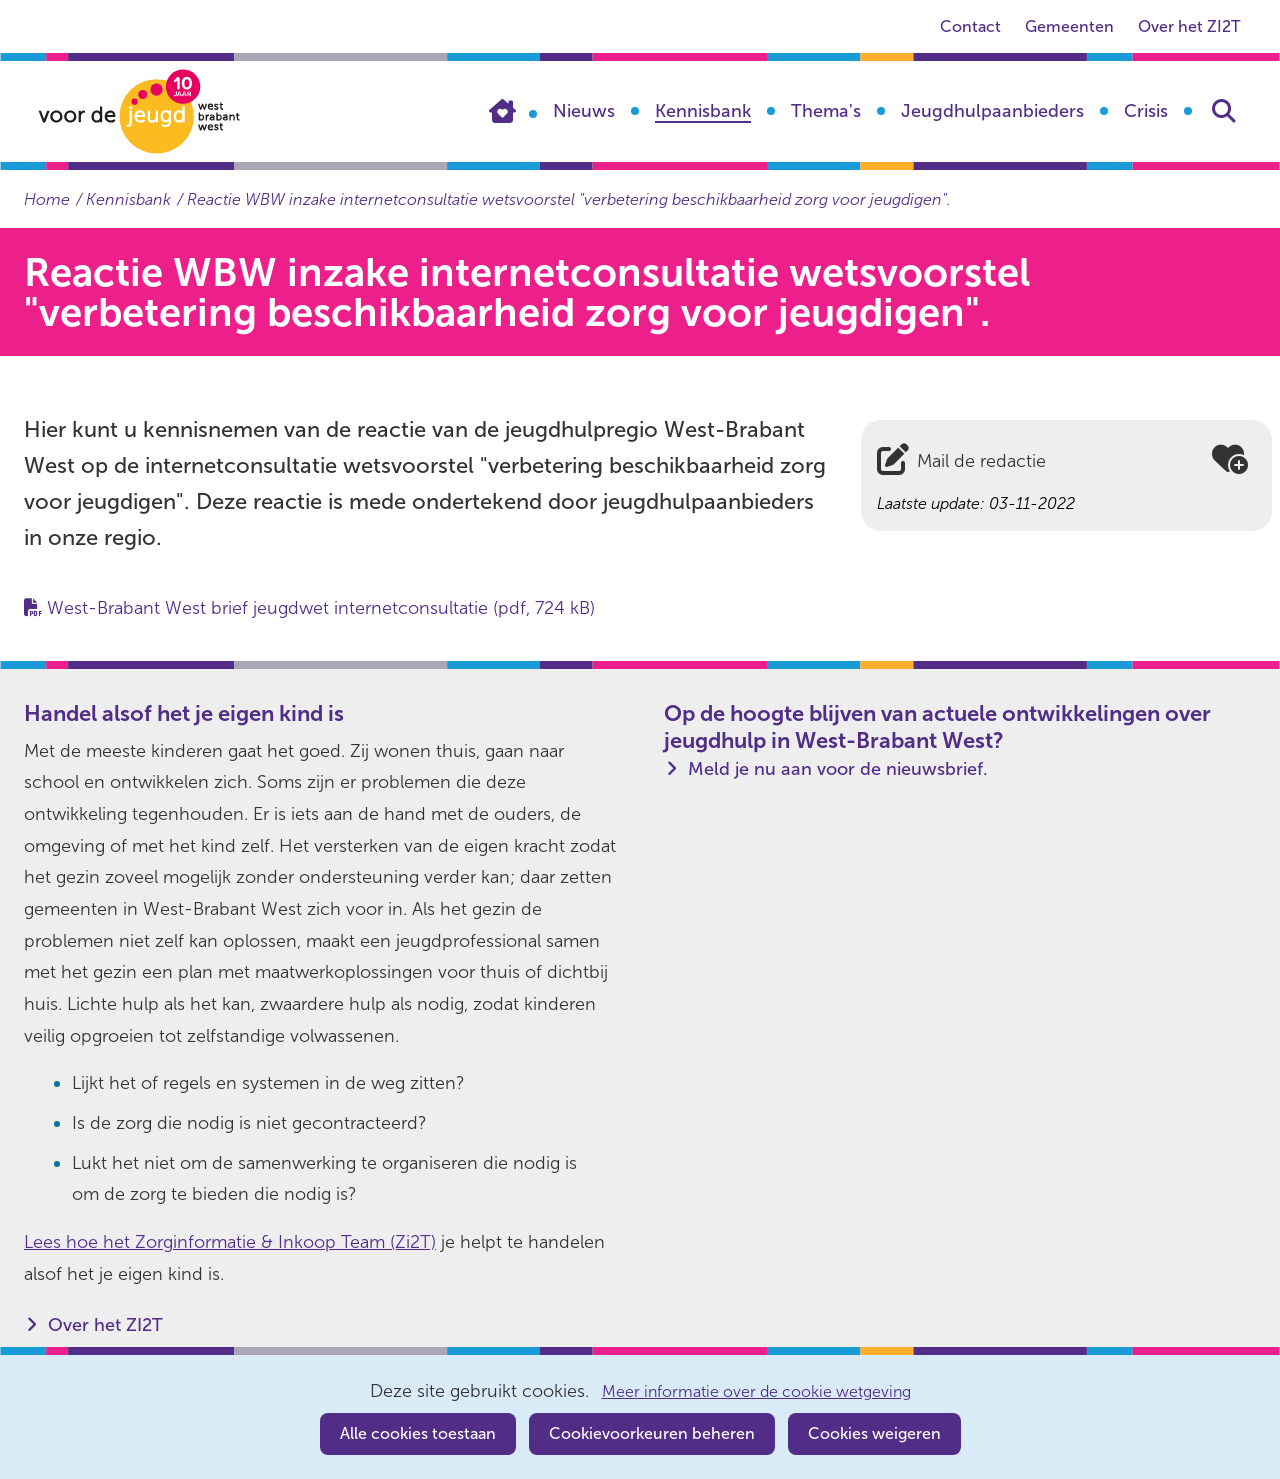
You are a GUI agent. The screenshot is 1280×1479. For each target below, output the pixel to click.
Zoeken (1224, 111)
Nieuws (584, 111)
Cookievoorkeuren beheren (652, 1433)
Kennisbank (703, 111)
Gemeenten (1069, 26)
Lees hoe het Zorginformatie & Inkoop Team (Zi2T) (230, 1242)
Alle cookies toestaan (418, 1433)
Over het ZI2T (1189, 26)
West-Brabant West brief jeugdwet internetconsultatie (321, 608)
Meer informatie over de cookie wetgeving (756, 1392)
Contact (970, 26)
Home (513, 111)
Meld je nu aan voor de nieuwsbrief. (838, 769)
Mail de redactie (981, 461)
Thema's (826, 111)
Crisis (1146, 111)
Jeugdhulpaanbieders (992, 111)
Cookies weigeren (874, 1433)
